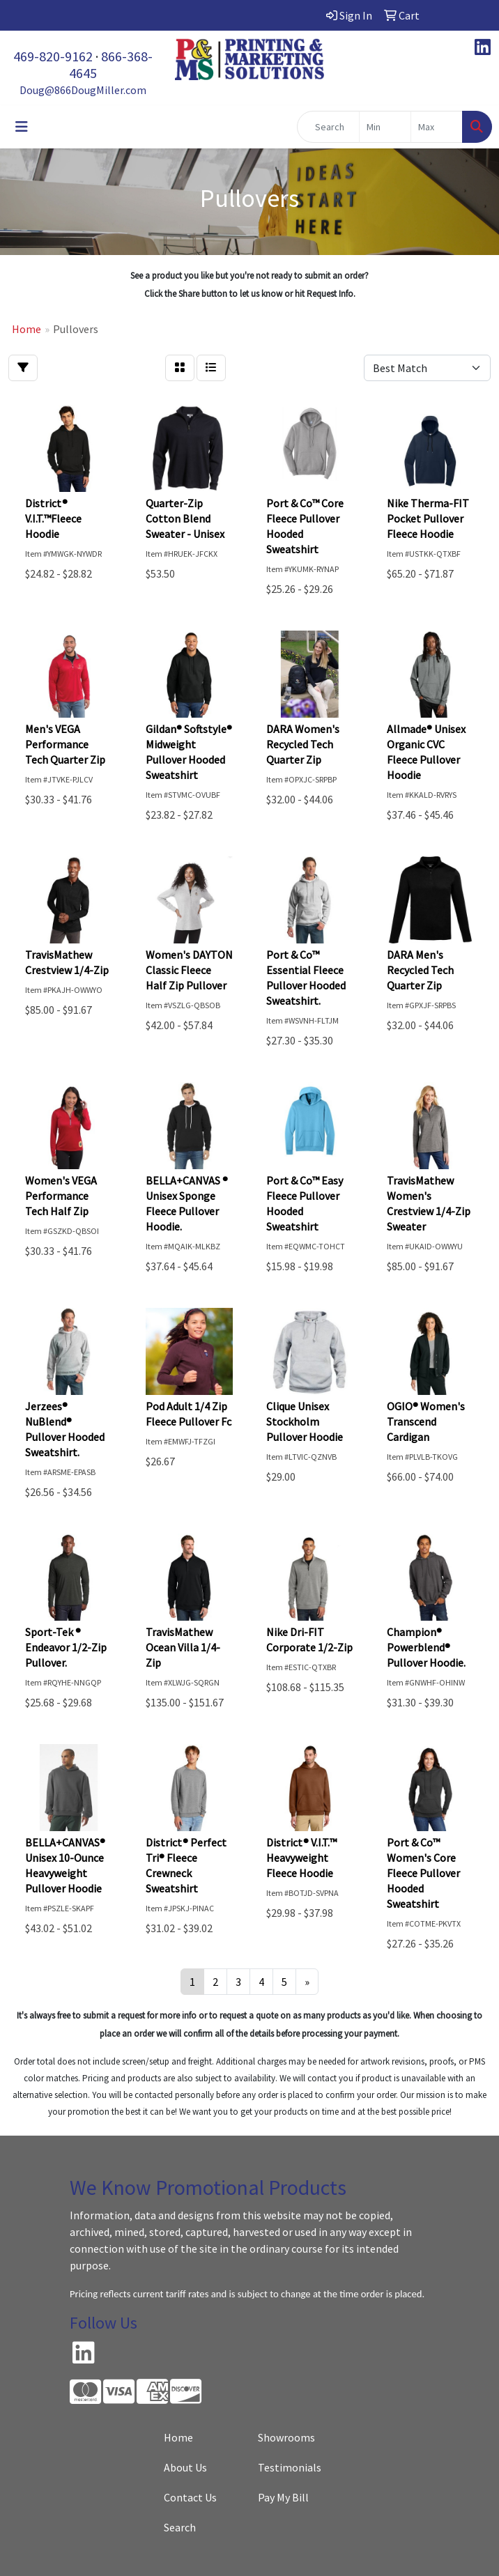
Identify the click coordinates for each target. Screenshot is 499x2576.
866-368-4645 (111, 64)
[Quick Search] (328, 127)
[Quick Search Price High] (436, 127)
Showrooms (286, 2437)
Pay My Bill (283, 2497)
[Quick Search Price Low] (385, 127)
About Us (185, 2467)
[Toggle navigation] (21, 127)
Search (180, 2527)
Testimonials (289, 2467)
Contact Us (190, 2497)
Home (178, 2437)
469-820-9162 (53, 56)
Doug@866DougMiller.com (83, 90)
